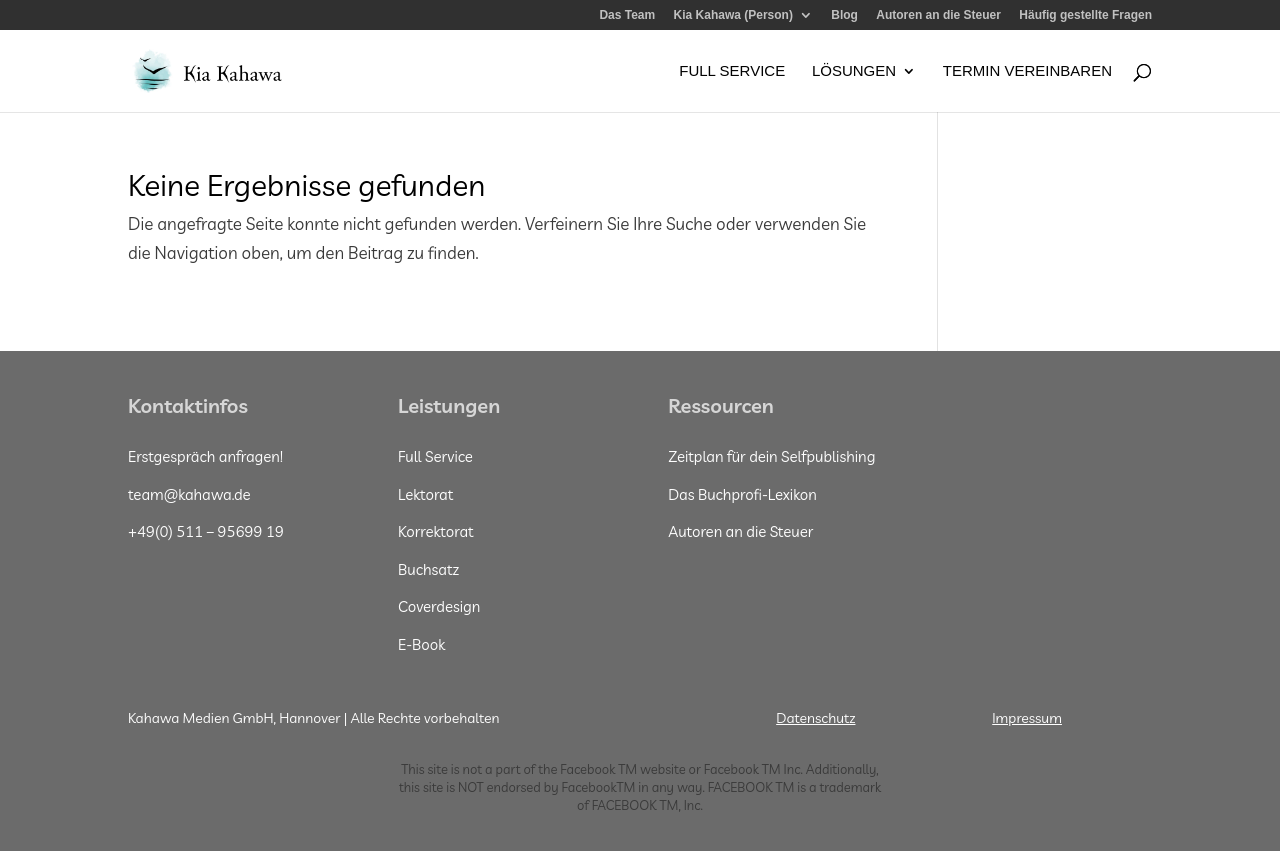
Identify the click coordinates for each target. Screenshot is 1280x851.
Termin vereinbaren (1027, 71)
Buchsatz (428, 569)
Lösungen (854, 71)
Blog (844, 15)
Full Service (732, 71)
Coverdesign (439, 606)
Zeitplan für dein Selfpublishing (771, 456)
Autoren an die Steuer (938, 15)
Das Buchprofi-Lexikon (742, 494)
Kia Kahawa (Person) (733, 15)
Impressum (1027, 718)
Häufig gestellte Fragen (1085, 15)
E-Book (421, 644)
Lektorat (425, 494)
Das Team (627, 15)
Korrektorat (436, 531)
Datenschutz (815, 718)
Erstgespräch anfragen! (205, 456)
